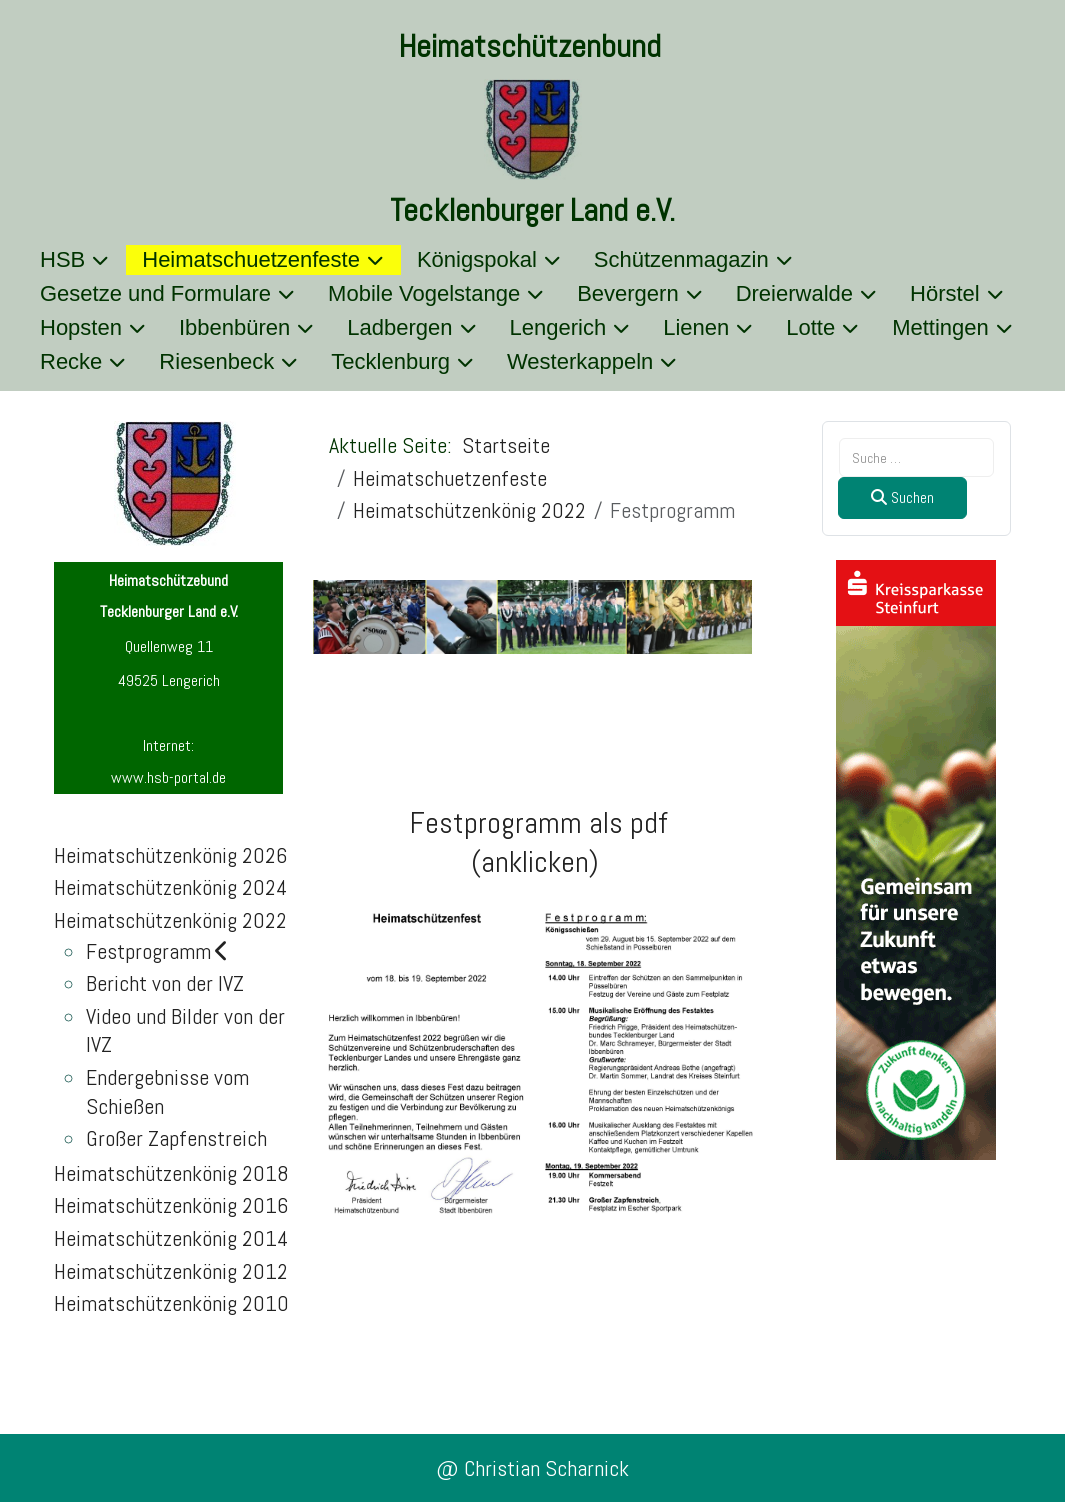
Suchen (902, 497)
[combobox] (916, 457)
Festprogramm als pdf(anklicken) (539, 842)
